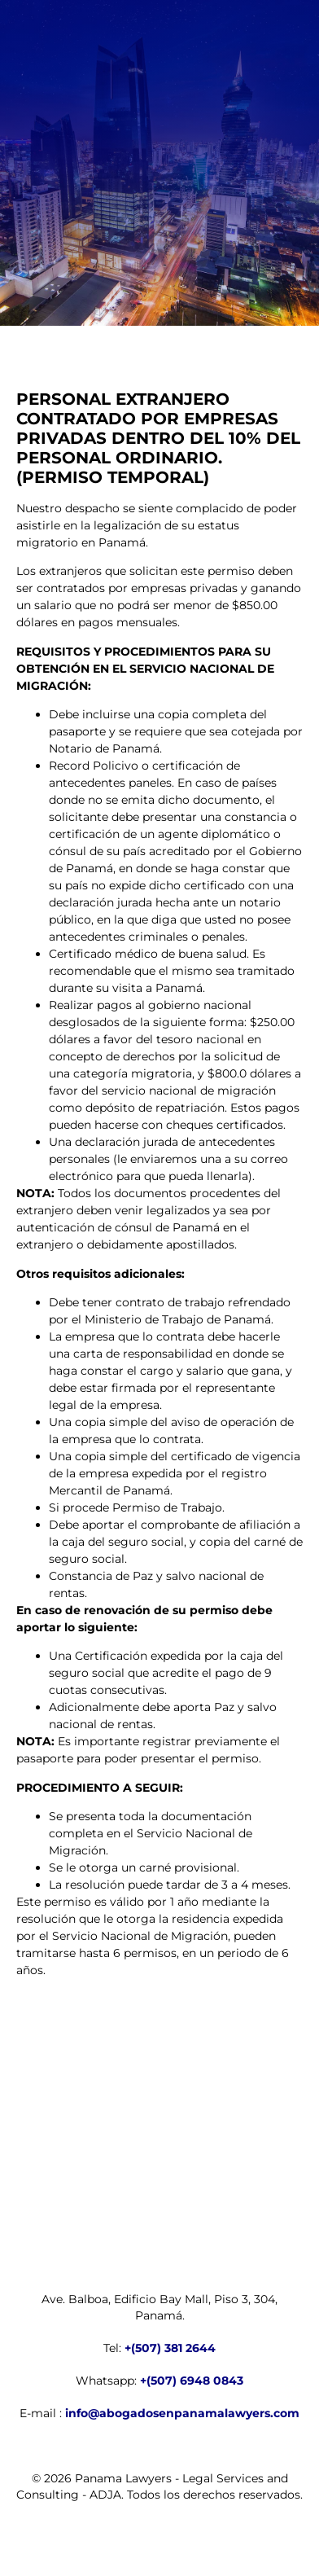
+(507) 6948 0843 (191, 2380)
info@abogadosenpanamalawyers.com (182, 2413)
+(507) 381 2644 (170, 2348)
